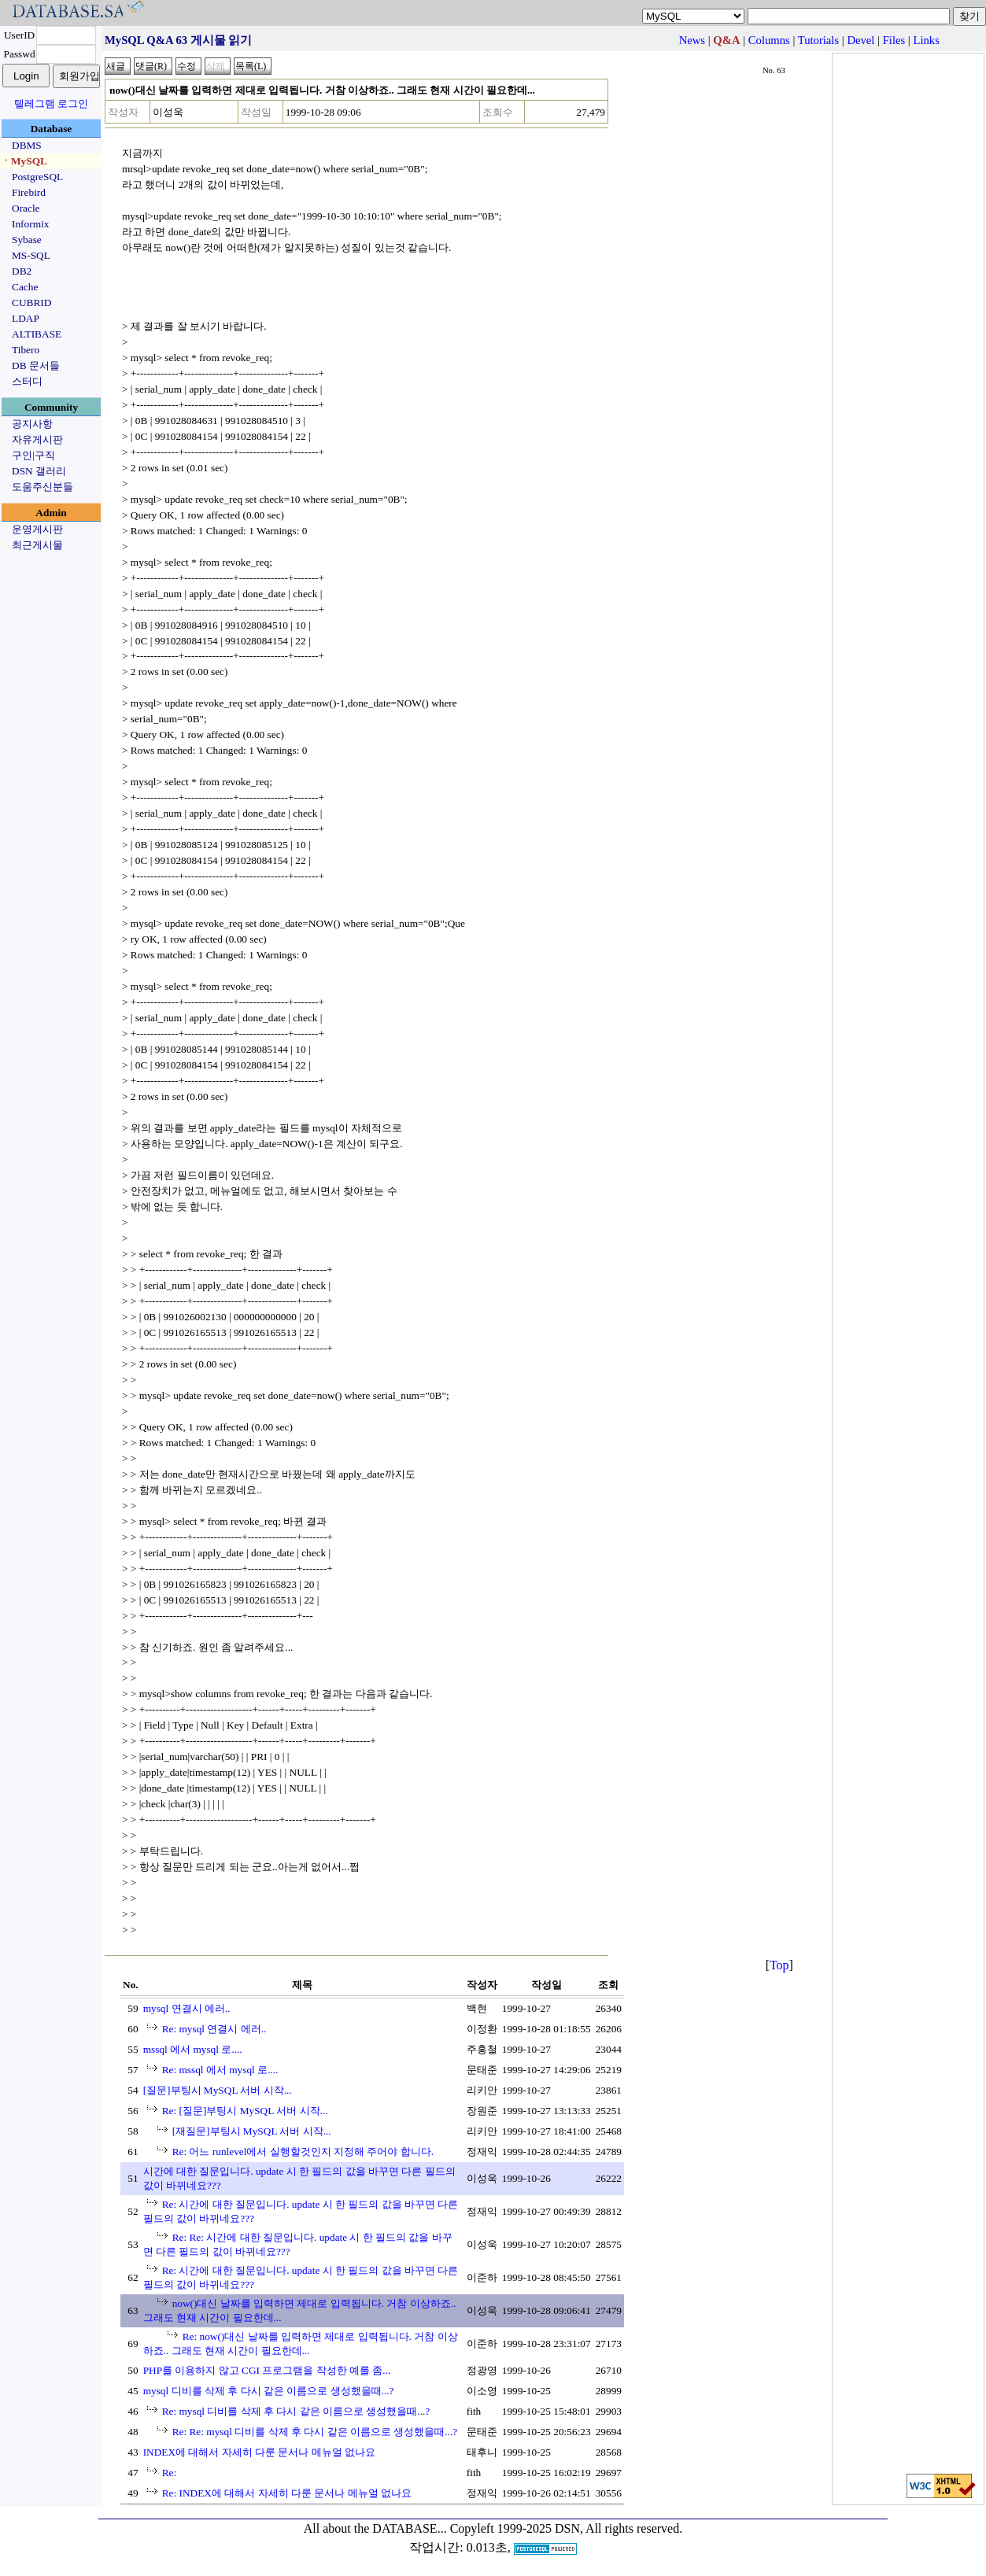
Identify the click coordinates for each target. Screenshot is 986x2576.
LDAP (25, 318)
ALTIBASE (36, 334)
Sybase (27, 239)
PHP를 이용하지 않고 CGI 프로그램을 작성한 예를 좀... (267, 2370)
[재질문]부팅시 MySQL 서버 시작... (251, 2131)
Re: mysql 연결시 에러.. (214, 2029)
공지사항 (32, 424)
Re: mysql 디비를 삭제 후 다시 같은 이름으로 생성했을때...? (296, 2411)
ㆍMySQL (24, 161)
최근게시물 (37, 545)
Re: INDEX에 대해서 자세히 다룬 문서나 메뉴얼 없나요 (287, 2493)
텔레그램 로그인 (51, 103)
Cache (25, 287)
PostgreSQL (37, 177)
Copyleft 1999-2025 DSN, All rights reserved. (566, 2528)
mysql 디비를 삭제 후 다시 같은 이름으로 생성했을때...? (268, 2391)
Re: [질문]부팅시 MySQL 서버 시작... (245, 2111)
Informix (30, 224)
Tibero (25, 350)
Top (779, 1965)
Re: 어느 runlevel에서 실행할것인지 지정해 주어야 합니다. (303, 2151)
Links (926, 40)
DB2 (21, 271)
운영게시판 (37, 529)
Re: (169, 2472)
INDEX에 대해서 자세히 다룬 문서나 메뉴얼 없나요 (259, 2452)
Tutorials (818, 40)
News (692, 40)
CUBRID (31, 302)
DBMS (27, 145)
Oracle (26, 208)
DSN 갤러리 (39, 471)
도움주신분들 (42, 487)
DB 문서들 (36, 365)
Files (894, 40)
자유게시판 (37, 439)
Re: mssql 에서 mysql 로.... (220, 2070)
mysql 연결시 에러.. (187, 2008)
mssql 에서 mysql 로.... (192, 2049)
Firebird (29, 192)
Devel (860, 40)
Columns (769, 40)
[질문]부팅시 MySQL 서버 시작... (217, 2090)
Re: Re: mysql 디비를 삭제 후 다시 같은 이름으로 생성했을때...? (315, 2432)
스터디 (27, 381)
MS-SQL (31, 255)
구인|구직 (33, 455)
